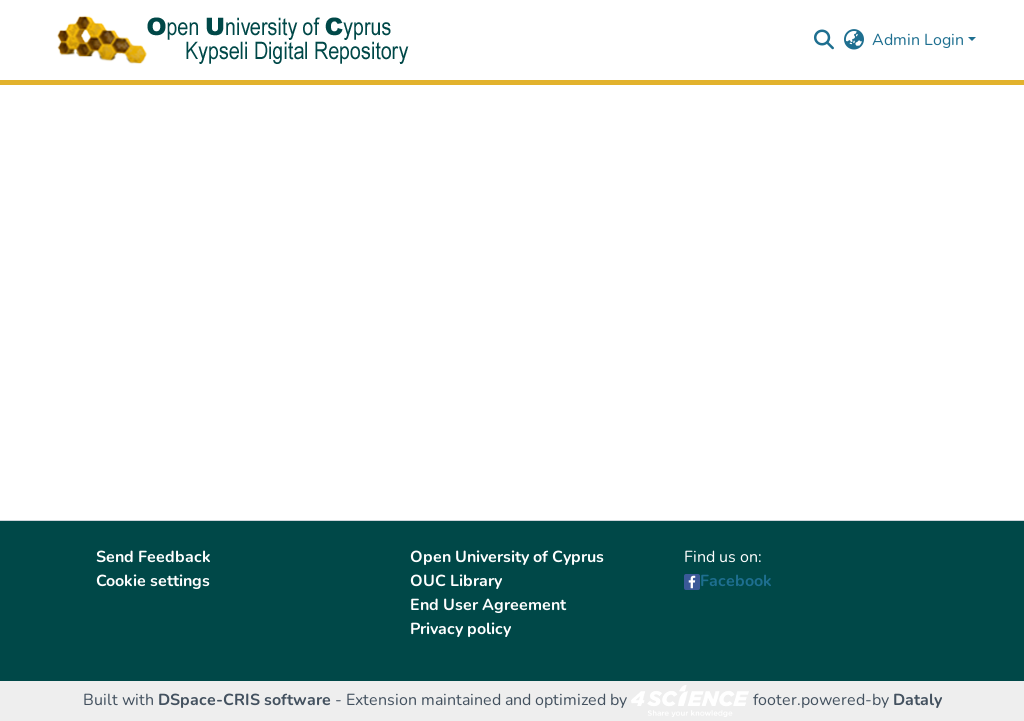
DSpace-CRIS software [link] (244, 700)
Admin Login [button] (920, 40)
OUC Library (456, 581)
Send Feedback (153, 557)
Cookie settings (153, 581)
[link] (690, 700)
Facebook (736, 581)
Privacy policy (460, 629)
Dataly (917, 700)
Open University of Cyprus (507, 557)
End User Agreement (488, 605)
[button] (823, 40)
